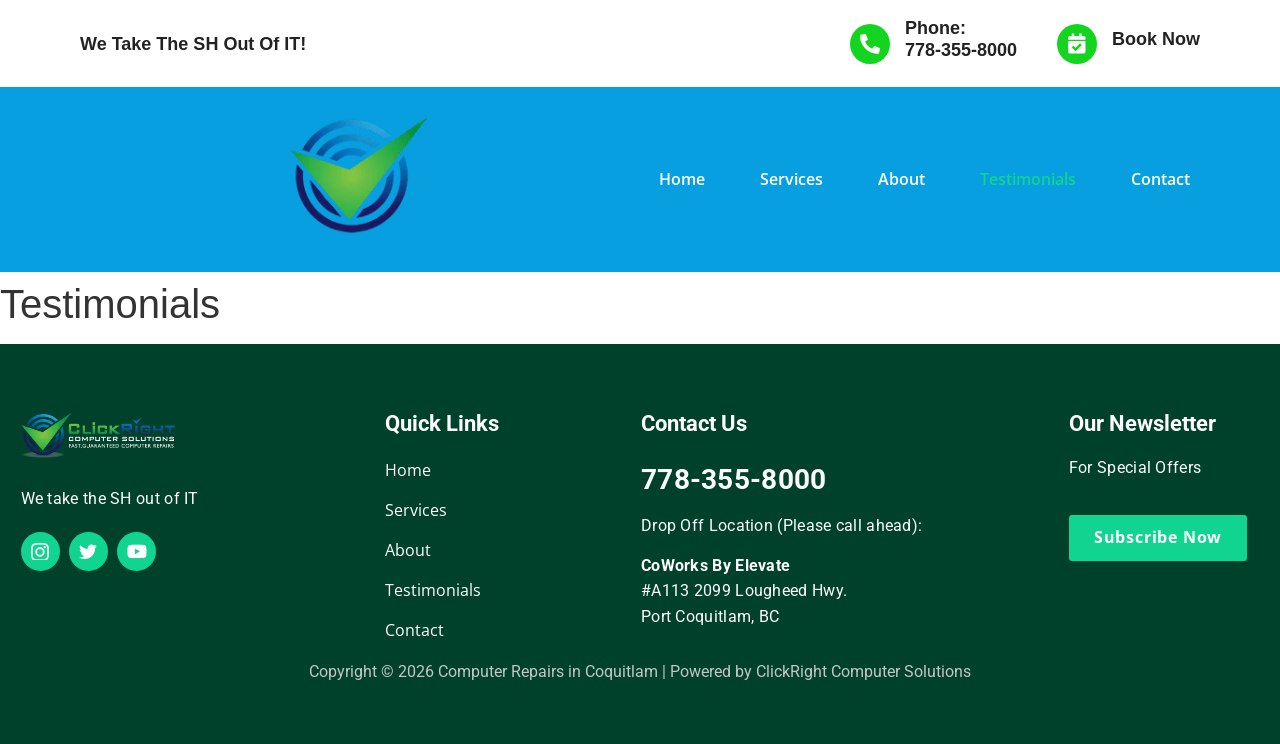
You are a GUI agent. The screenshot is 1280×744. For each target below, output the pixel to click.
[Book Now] (1077, 44)
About (901, 179)
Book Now (1156, 39)
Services (791, 179)
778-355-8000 (961, 50)
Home (682, 179)
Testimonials (1028, 179)
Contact (1160, 179)
